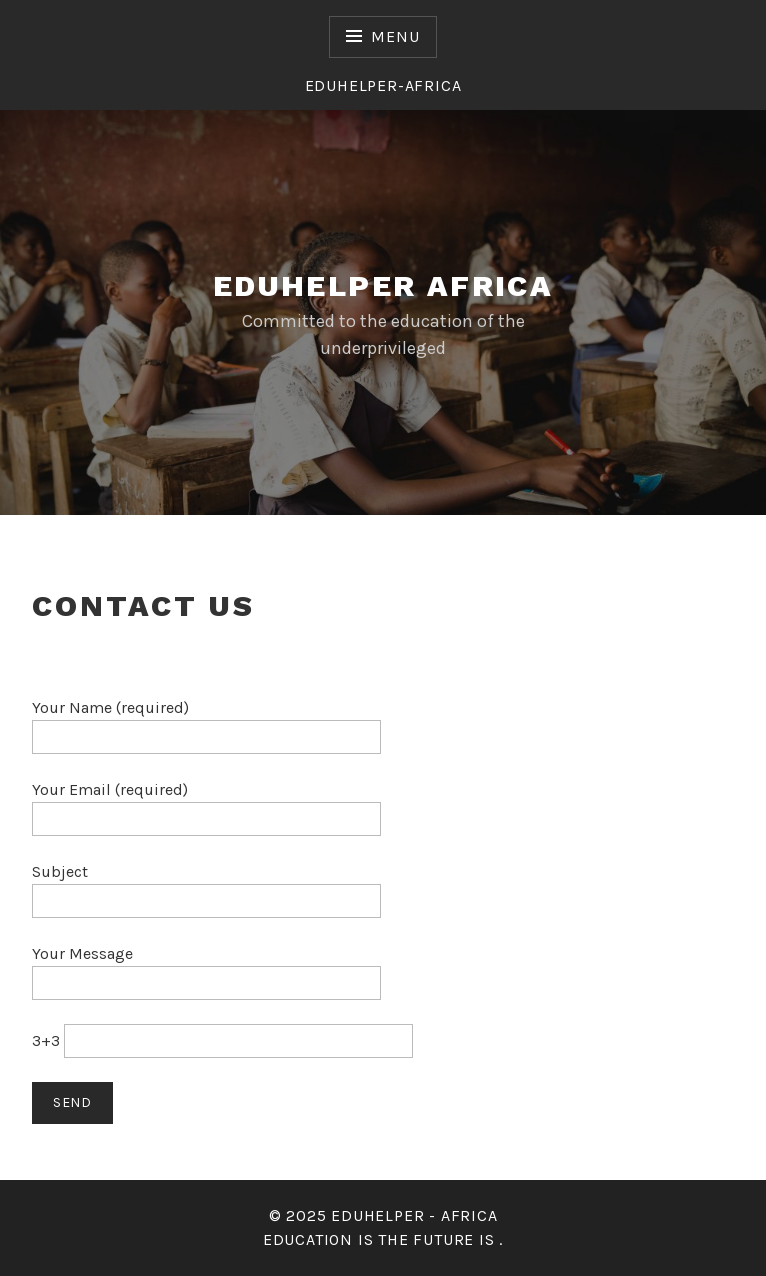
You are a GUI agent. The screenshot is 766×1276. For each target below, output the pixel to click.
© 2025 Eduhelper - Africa (383, 1215)
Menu (395, 36)
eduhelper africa (383, 285)
